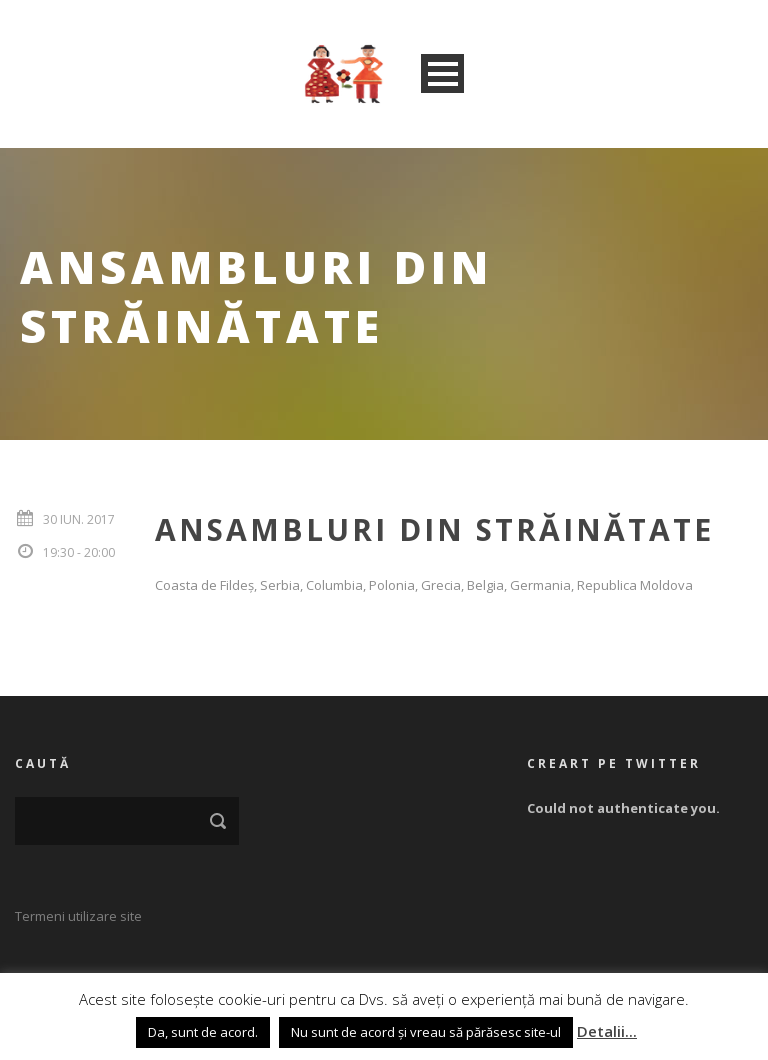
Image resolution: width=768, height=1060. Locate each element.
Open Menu (442, 73)
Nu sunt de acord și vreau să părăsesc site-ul (426, 1032)
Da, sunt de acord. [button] (203, 1032)
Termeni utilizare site (78, 916)
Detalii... (607, 1031)
